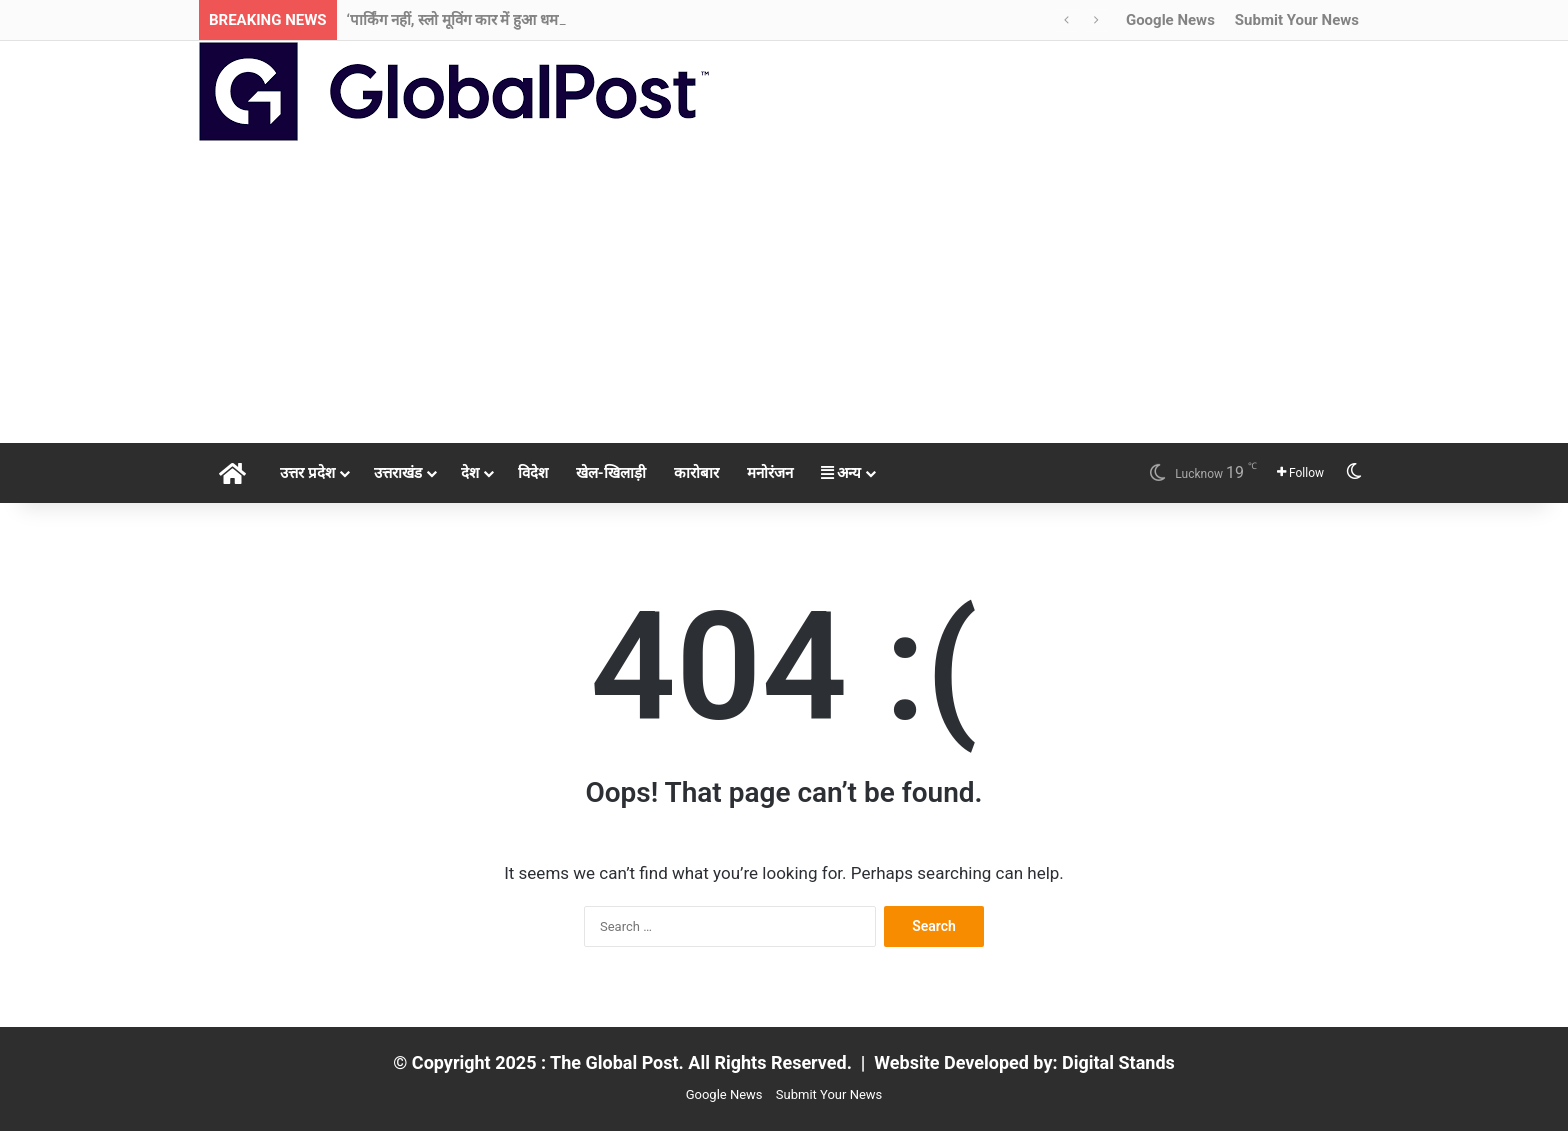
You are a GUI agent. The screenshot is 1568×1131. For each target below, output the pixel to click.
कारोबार (696, 473)
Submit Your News (1297, 20)
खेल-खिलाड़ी (611, 473)
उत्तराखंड (398, 473)
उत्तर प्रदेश (307, 473)
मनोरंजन (770, 473)
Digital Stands (1118, 1062)
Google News (1170, 20)
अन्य (841, 473)
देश (470, 473)
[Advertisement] (784, 293)
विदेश (533, 473)
